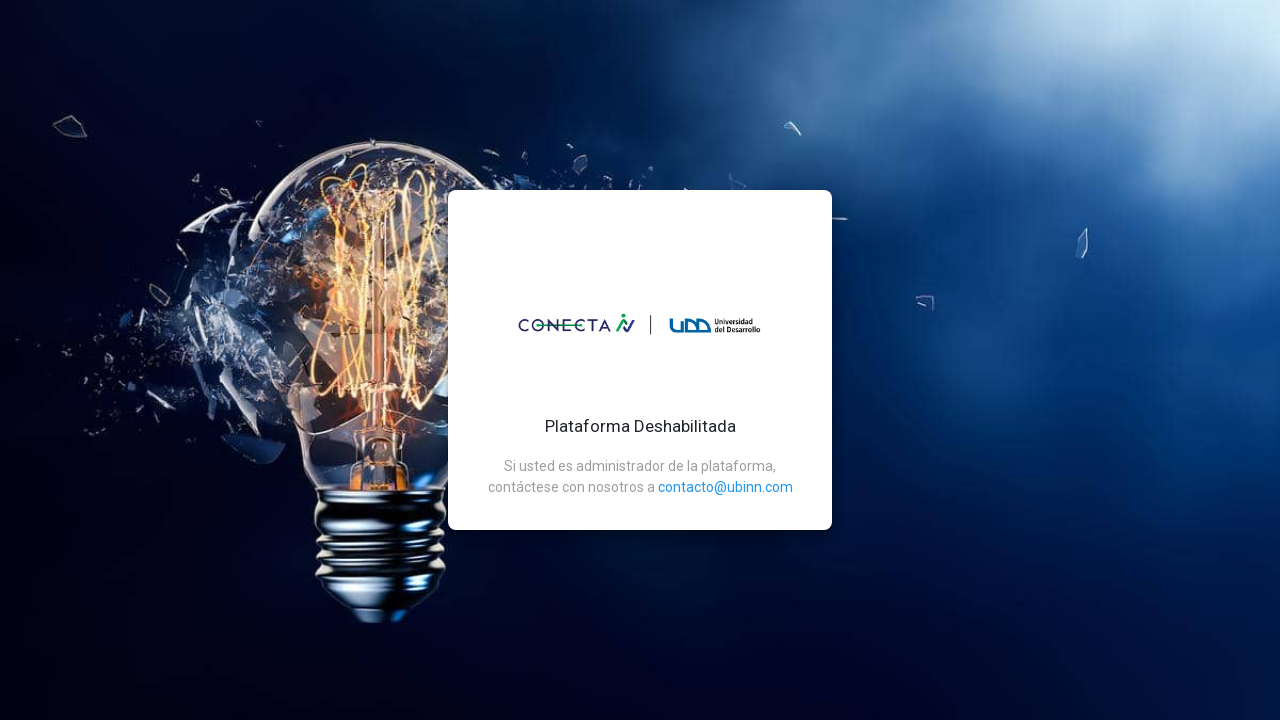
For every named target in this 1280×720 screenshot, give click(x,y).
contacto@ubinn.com (725, 487)
